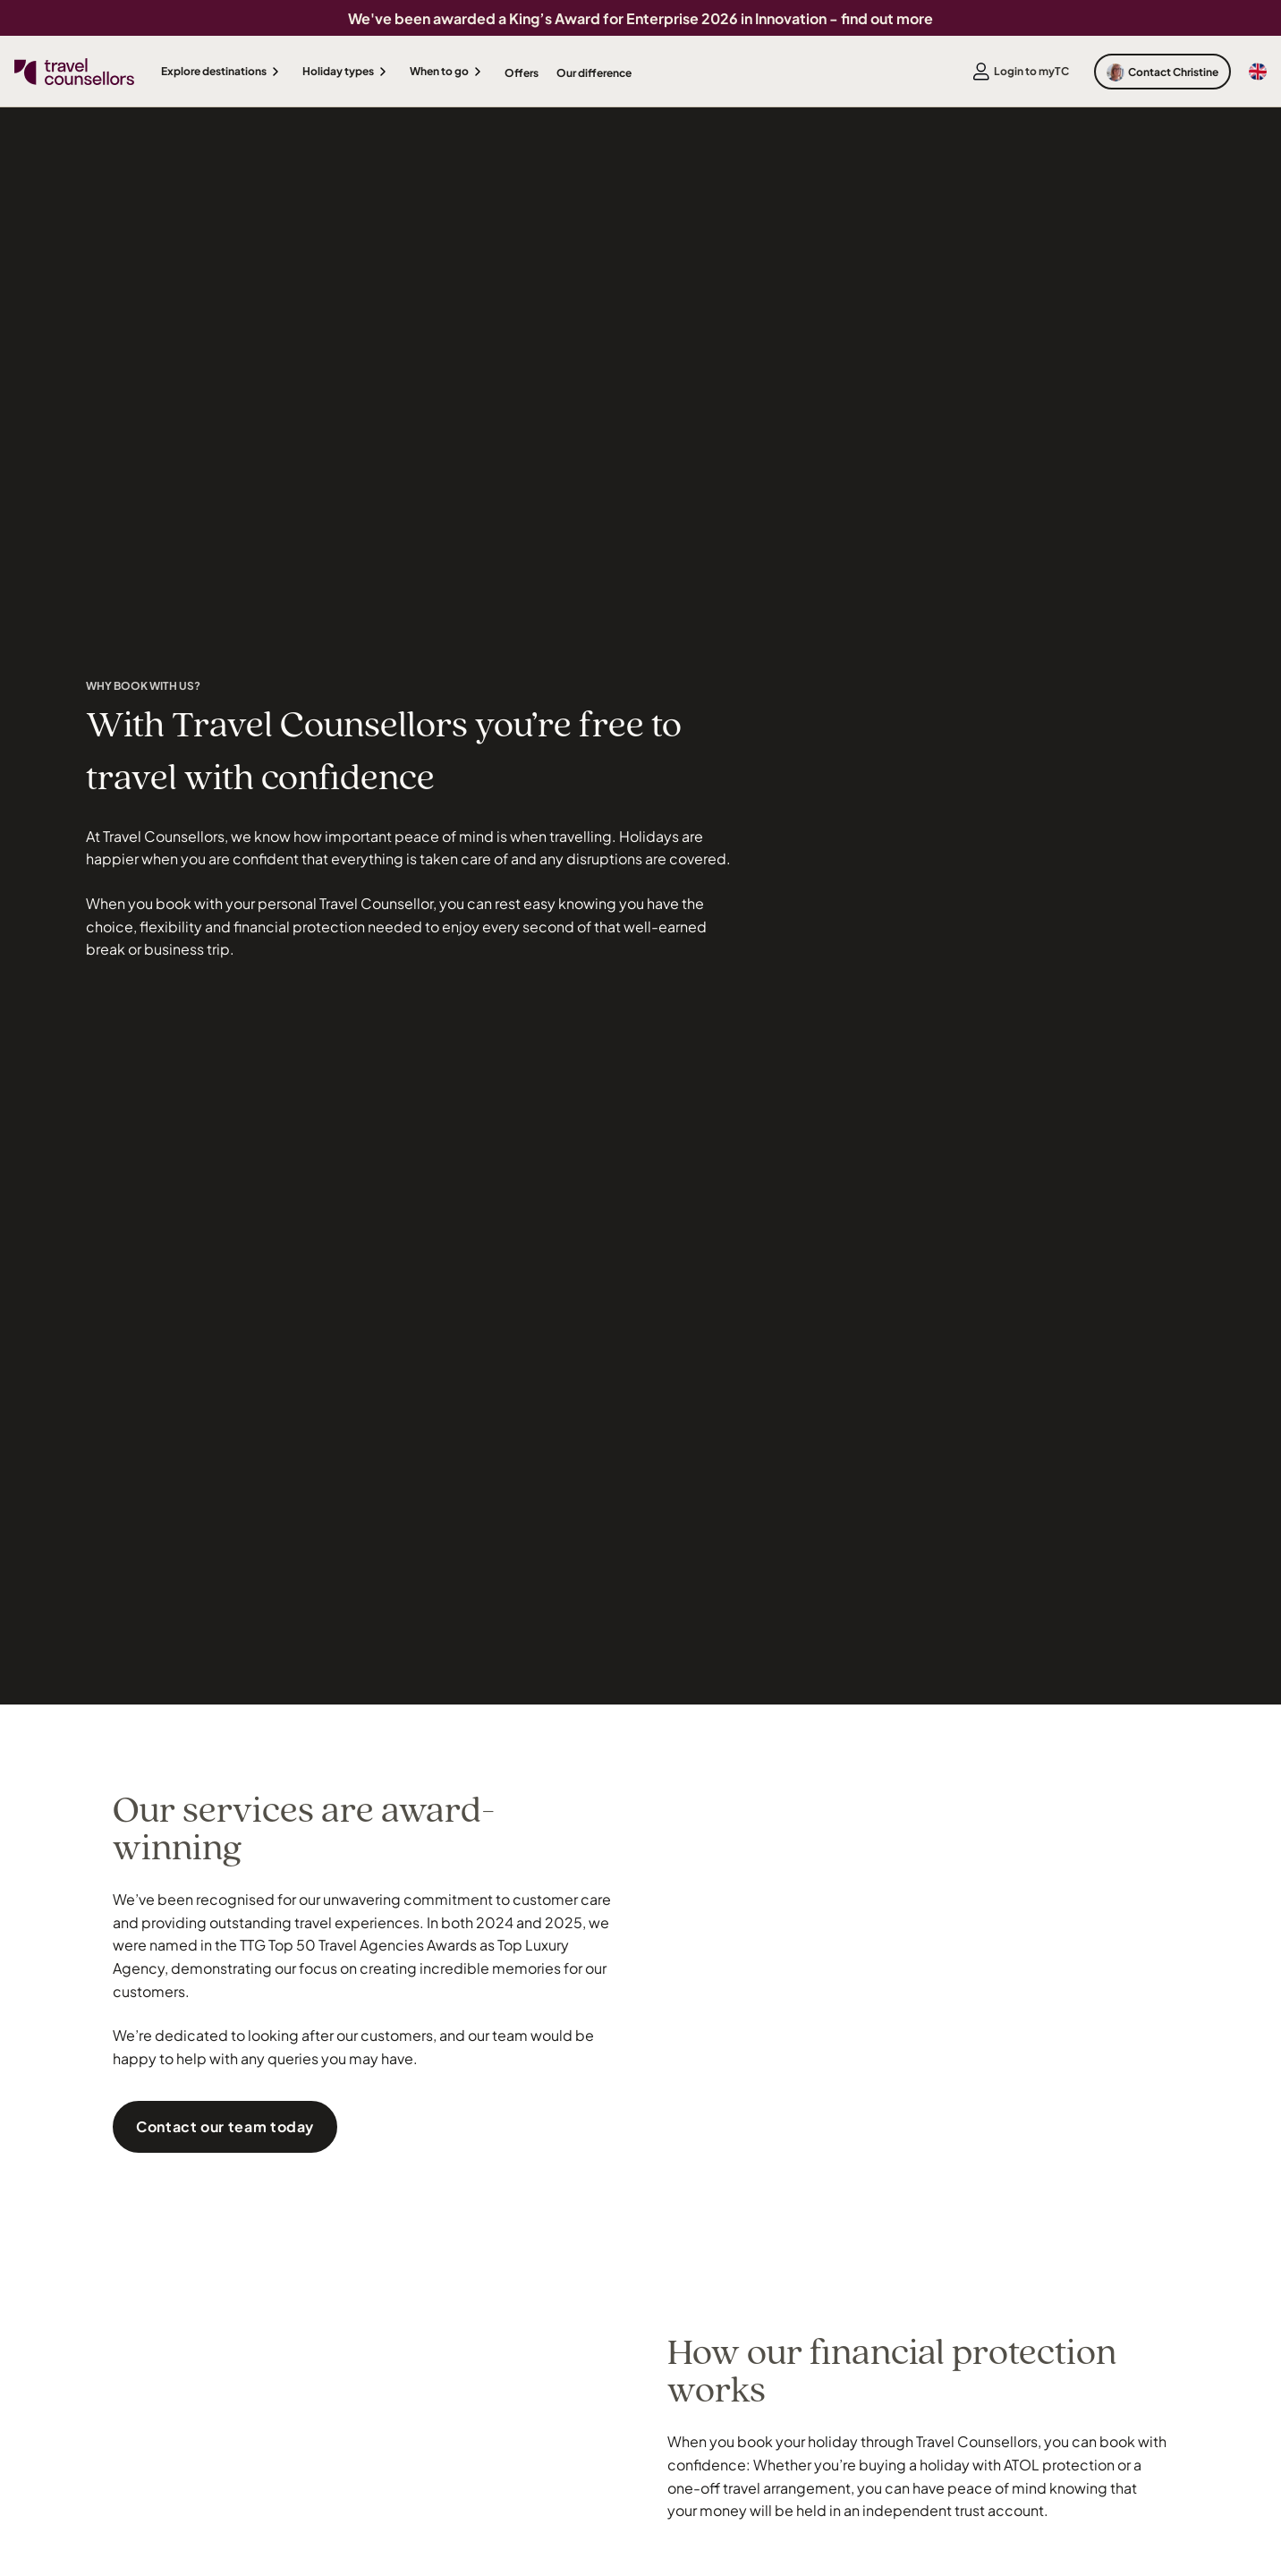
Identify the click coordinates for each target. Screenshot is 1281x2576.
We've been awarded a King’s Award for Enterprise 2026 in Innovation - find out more (640, 18)
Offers (522, 73)
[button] (222, 71)
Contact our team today (225, 2126)
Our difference (594, 73)
